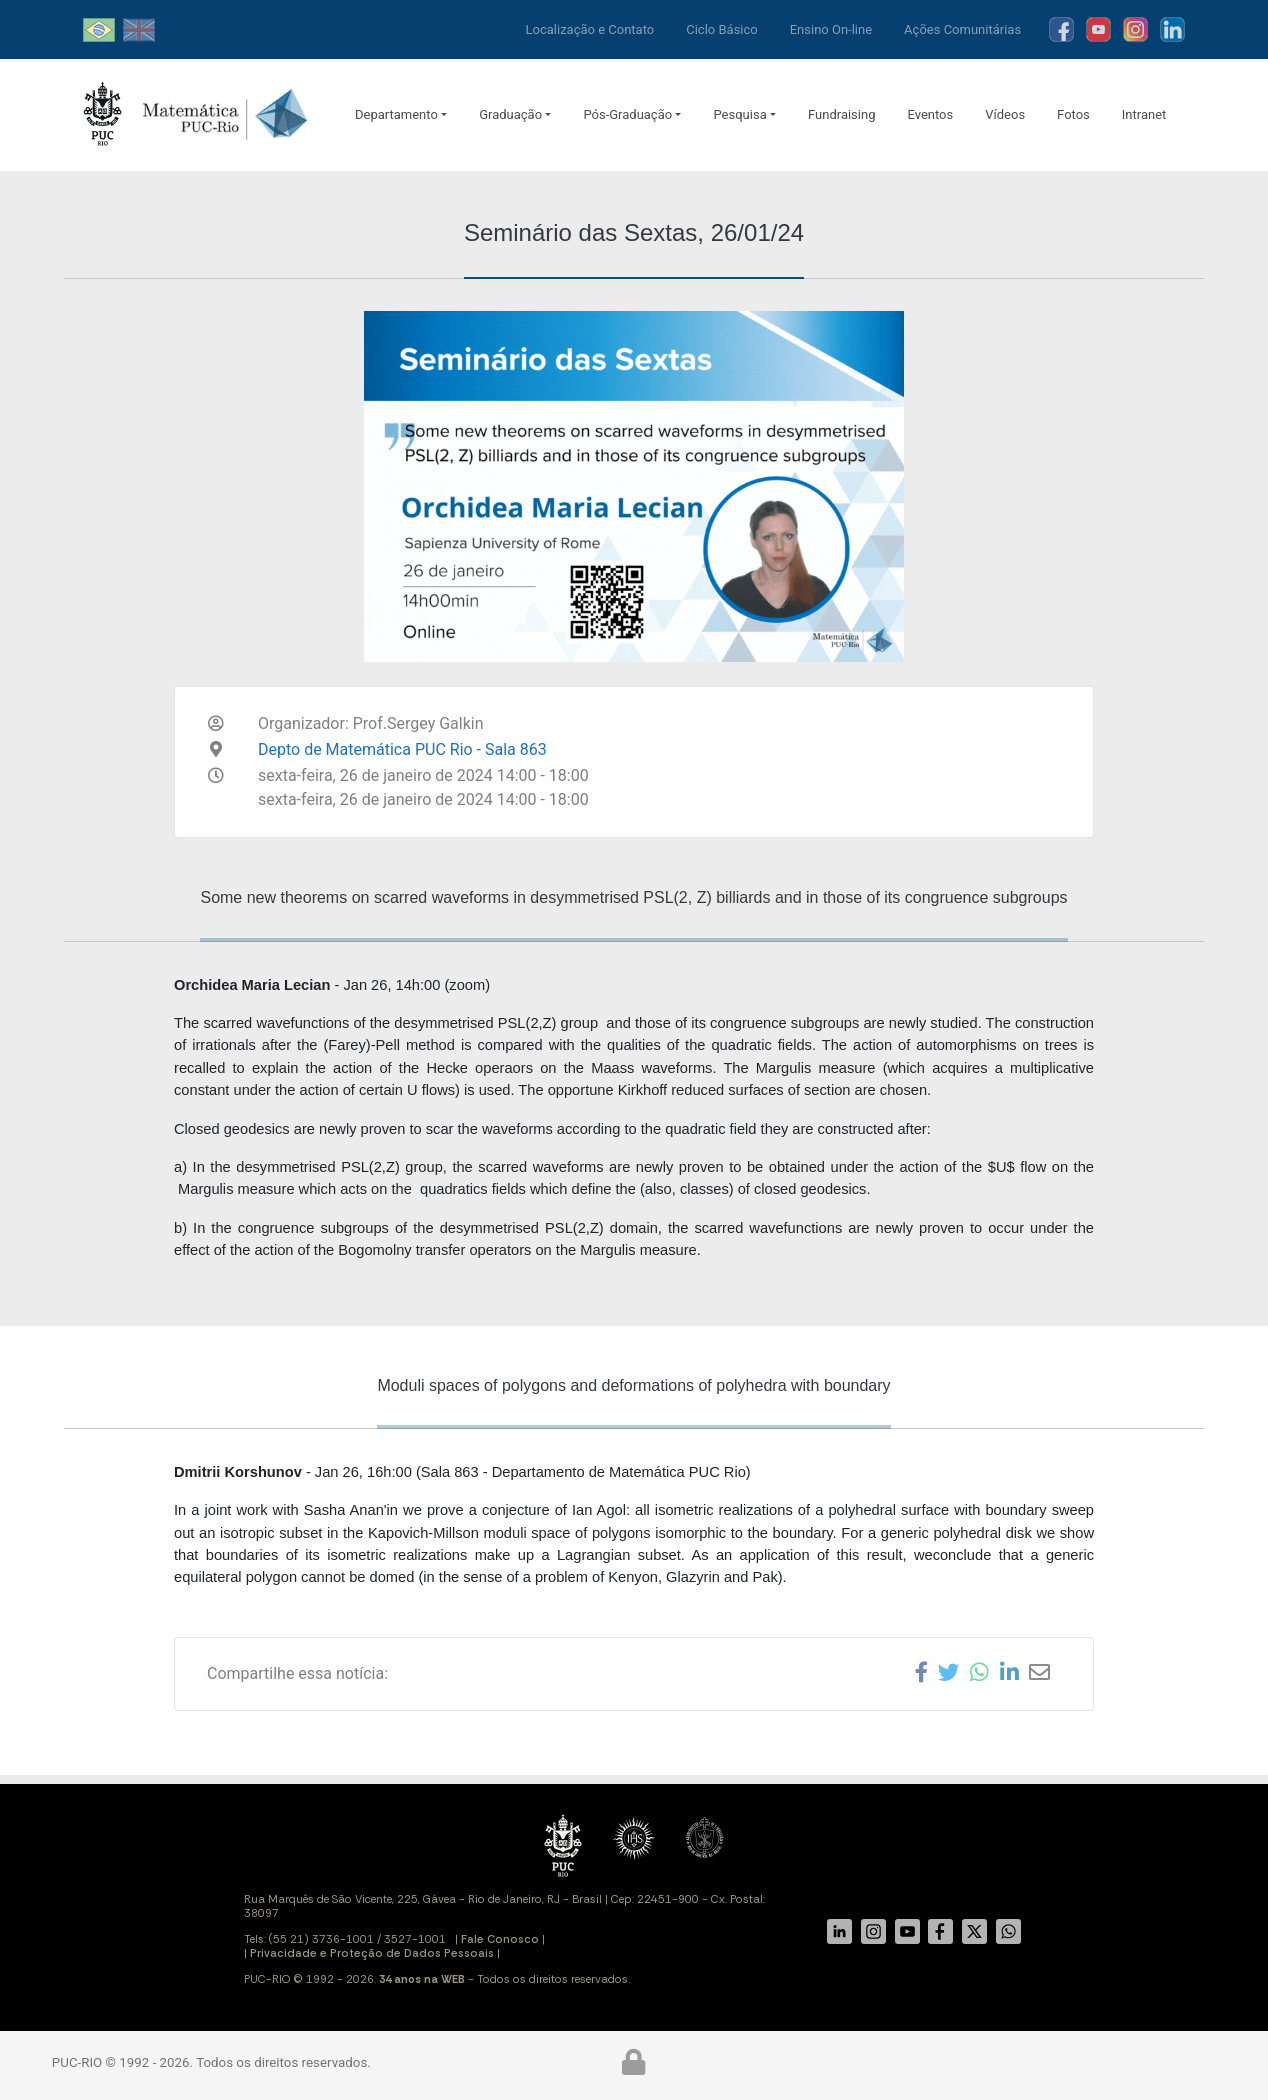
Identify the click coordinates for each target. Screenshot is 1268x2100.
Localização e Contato (590, 29)
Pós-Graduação (627, 114)
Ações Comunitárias (962, 29)
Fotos (1073, 114)
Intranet (1144, 114)
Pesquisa (739, 114)
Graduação (510, 114)
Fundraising (841, 114)
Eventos (930, 114)
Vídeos (1005, 114)
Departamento (396, 114)
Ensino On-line (831, 29)
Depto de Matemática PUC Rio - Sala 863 (402, 749)
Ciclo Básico (722, 29)
